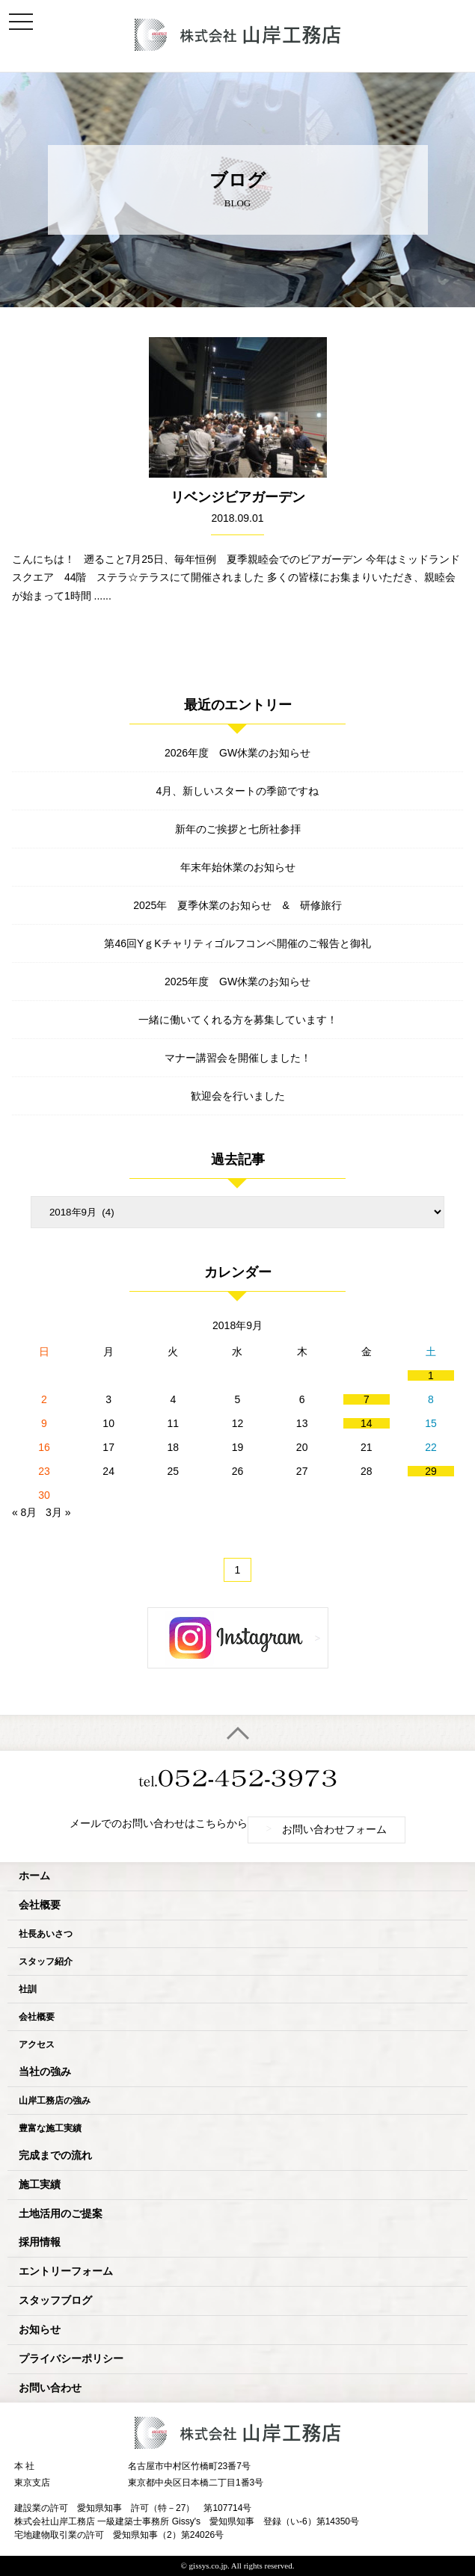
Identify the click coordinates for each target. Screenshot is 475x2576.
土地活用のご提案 (60, 2213)
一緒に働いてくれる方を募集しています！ (237, 1020)
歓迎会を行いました (238, 1096)
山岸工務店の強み (55, 2100)
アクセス (37, 2044)
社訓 (28, 1989)
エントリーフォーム (66, 2271)
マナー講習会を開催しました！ (238, 1058)
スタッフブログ (55, 2300)
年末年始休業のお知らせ (237, 867)
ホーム (34, 1876)
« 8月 (24, 1512)
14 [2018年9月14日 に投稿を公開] (367, 1423)
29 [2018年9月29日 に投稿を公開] (431, 1471)
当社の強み (45, 2071)
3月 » (58, 1512)
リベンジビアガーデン (238, 497)
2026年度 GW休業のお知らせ (237, 753)
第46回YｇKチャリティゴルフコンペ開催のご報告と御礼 (237, 943)
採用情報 (40, 2242)
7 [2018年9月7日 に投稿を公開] (367, 1399)
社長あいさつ (46, 1934)
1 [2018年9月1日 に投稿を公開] (431, 1375)
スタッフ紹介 (46, 1961)
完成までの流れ (55, 2155)
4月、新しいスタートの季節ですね (237, 791)
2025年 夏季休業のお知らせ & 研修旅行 (237, 905)
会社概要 (40, 1905)
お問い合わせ (50, 2388)
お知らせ (40, 2329)
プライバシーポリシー (71, 2358)
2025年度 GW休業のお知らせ (237, 981)
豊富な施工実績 (50, 2128)
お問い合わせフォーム (326, 1829)
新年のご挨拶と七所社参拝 (238, 829)
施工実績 (40, 2184)
